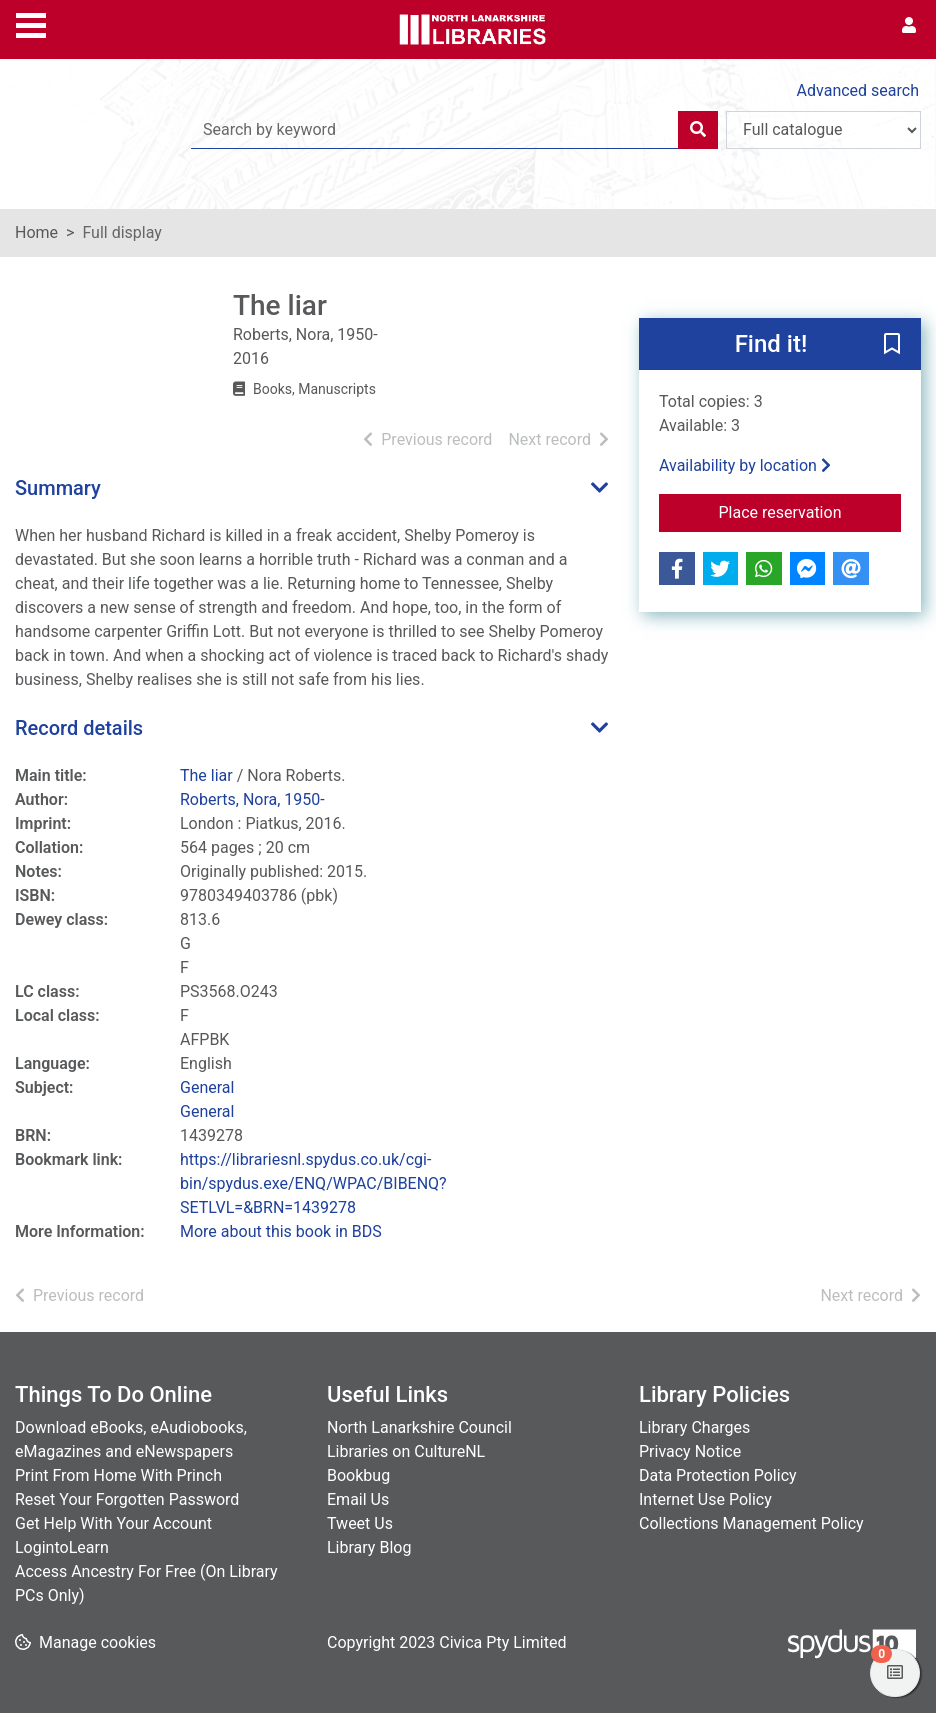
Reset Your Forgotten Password (127, 1499)
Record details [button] (79, 728)
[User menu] (909, 26)
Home (36, 232)
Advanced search (858, 90)
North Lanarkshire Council (419, 1427)
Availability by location (745, 465)
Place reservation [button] (809, 511)
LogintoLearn (62, 1547)
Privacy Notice (690, 1451)
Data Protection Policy (718, 1475)
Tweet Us (360, 1523)
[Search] (698, 130)
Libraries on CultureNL (406, 1451)
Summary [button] (58, 488)
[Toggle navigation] (31, 23)
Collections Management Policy (751, 1523)
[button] (892, 345)
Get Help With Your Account (113, 1523)
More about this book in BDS (281, 1231)
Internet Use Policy (705, 1499)
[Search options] (823, 130)
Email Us (358, 1499)
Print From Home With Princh (118, 1475)
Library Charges (694, 1427)
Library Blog (369, 1547)
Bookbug (358, 1475)
